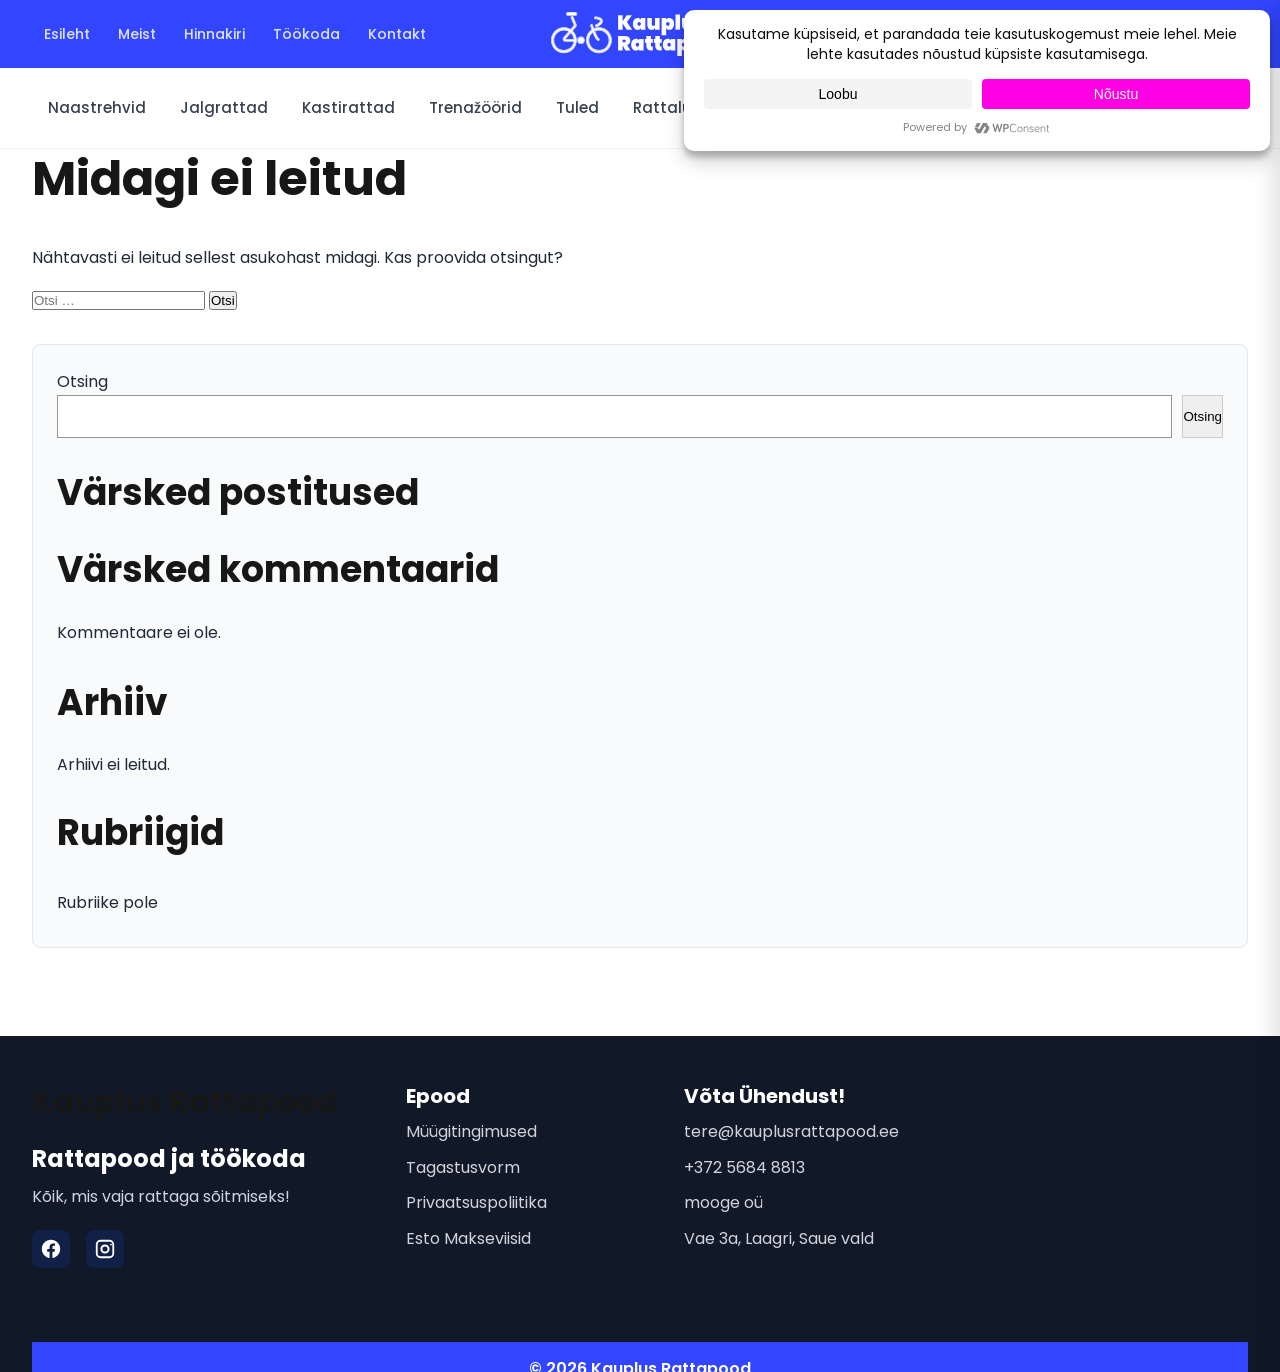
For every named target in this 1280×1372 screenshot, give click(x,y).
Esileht (67, 34)
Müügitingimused (471, 1131)
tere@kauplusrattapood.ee (791, 1131)
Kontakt (397, 34)
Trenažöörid (475, 107)
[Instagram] (105, 1249)
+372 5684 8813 (744, 1167)
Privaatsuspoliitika (476, 1202)
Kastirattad (348, 107)
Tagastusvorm (463, 1167)
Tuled (577, 107)
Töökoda (306, 34)
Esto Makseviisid (468, 1238)
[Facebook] (51, 1249)
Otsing (82, 381)
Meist (137, 34)
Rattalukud (677, 107)
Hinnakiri (214, 34)
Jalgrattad (224, 107)
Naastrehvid (97, 107)
